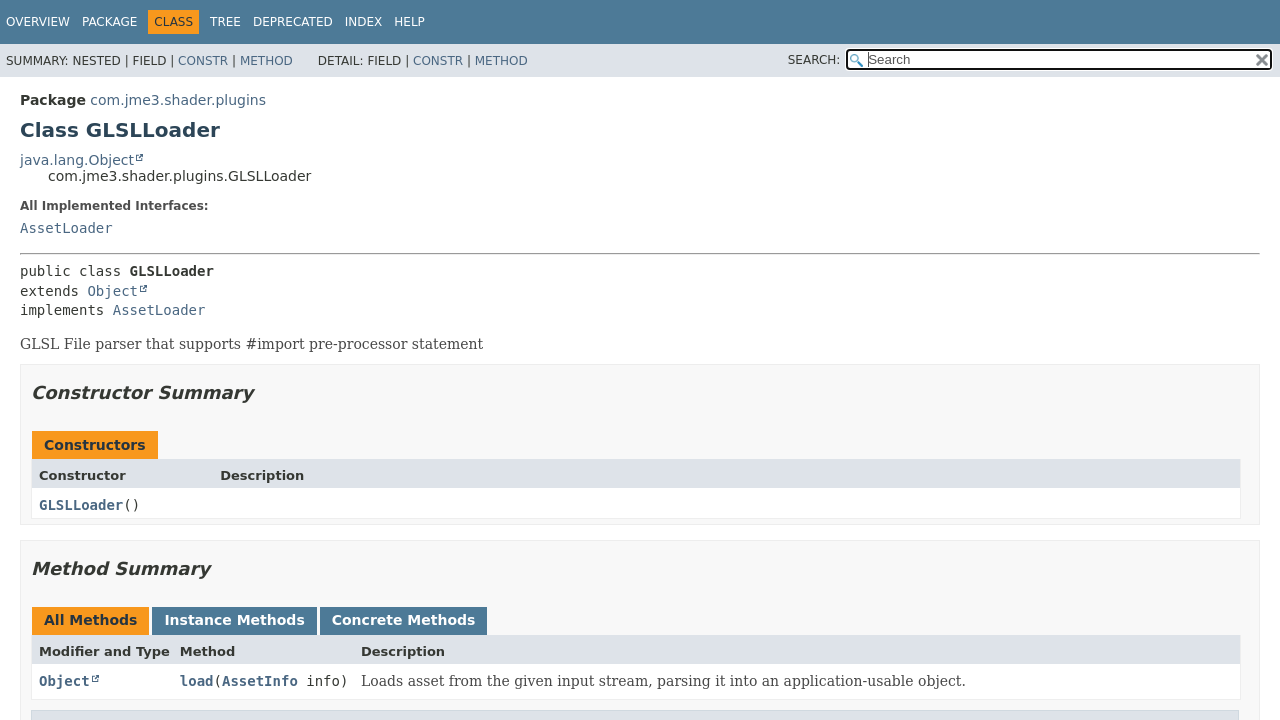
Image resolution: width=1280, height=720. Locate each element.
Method (266, 61)
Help (409, 22)
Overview (38, 22)
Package (109, 22)
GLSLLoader (81, 505)
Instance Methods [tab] (234, 620)
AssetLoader (66, 228)
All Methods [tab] (90, 620)
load (197, 681)
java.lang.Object (77, 160)
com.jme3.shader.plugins (178, 100)
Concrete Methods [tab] (404, 620)
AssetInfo (260, 681)
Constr (203, 61)
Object (112, 291)
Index (364, 22)
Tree (225, 22)
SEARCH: (814, 60)
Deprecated (293, 22)
